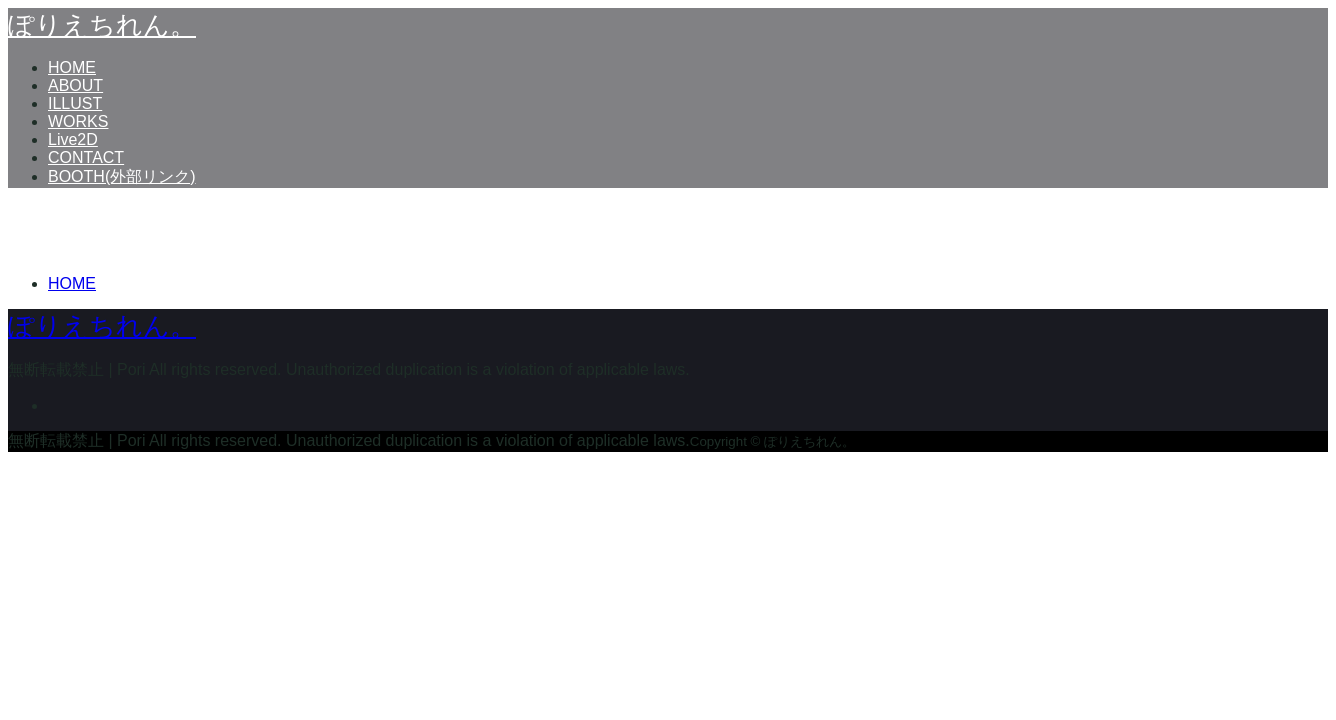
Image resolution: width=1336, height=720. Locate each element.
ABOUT (75, 85)
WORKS (78, 121)
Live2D (73, 139)
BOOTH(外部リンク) (122, 176)
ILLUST (75, 103)
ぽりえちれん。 (102, 25)
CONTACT (86, 157)
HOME (72, 67)
